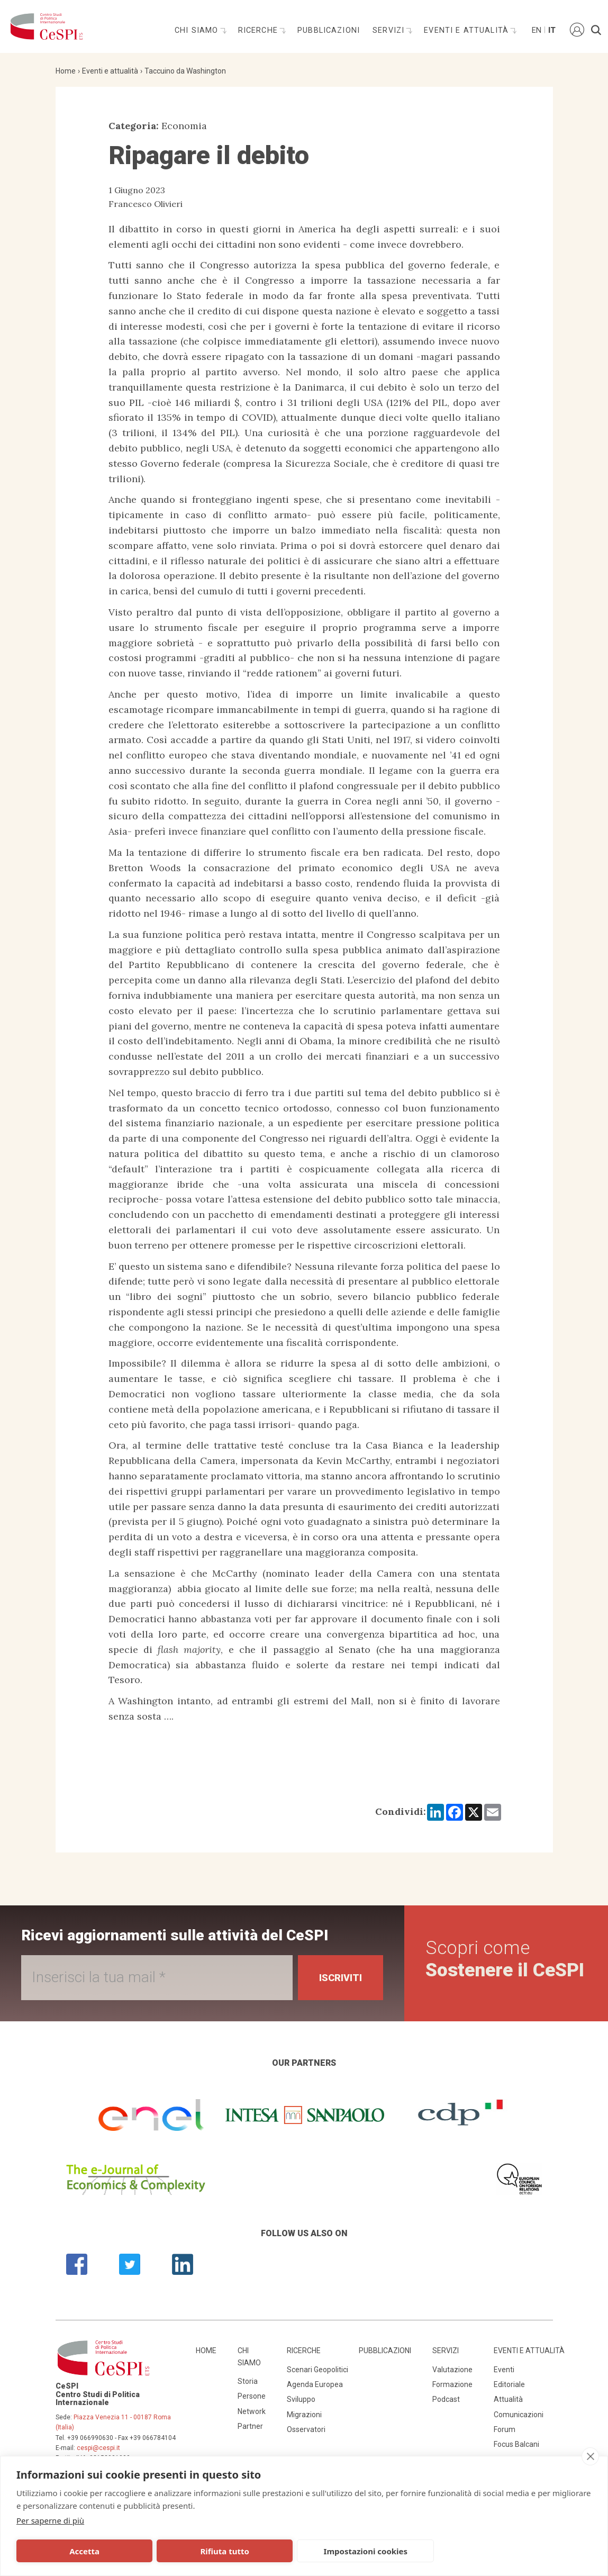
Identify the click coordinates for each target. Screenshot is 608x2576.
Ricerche (259, 30)
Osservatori (306, 2429)
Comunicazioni (518, 2414)
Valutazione (452, 2369)
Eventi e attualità (467, 30)
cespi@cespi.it (98, 2448)
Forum (504, 2429)
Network (252, 2411)
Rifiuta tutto (188, 2551)
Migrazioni (304, 2414)
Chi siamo (198, 30)
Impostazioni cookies (306, 2551)
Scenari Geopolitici (317, 2369)
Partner (250, 2426)
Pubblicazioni (328, 30)
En (536, 30)
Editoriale (509, 2384)
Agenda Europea (315, 2384)
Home (66, 71)
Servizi (390, 30)
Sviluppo (301, 2399)
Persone (252, 2396)
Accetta (72, 2551)
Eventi (504, 2369)
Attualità (508, 2399)
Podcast (446, 2399)
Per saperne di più (50, 2520)
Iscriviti (340, 1977)
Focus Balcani (516, 2444)
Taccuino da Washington (185, 71)
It (552, 30)
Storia (248, 2381)
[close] (590, 2456)
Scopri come (504, 1959)
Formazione (452, 2384)
